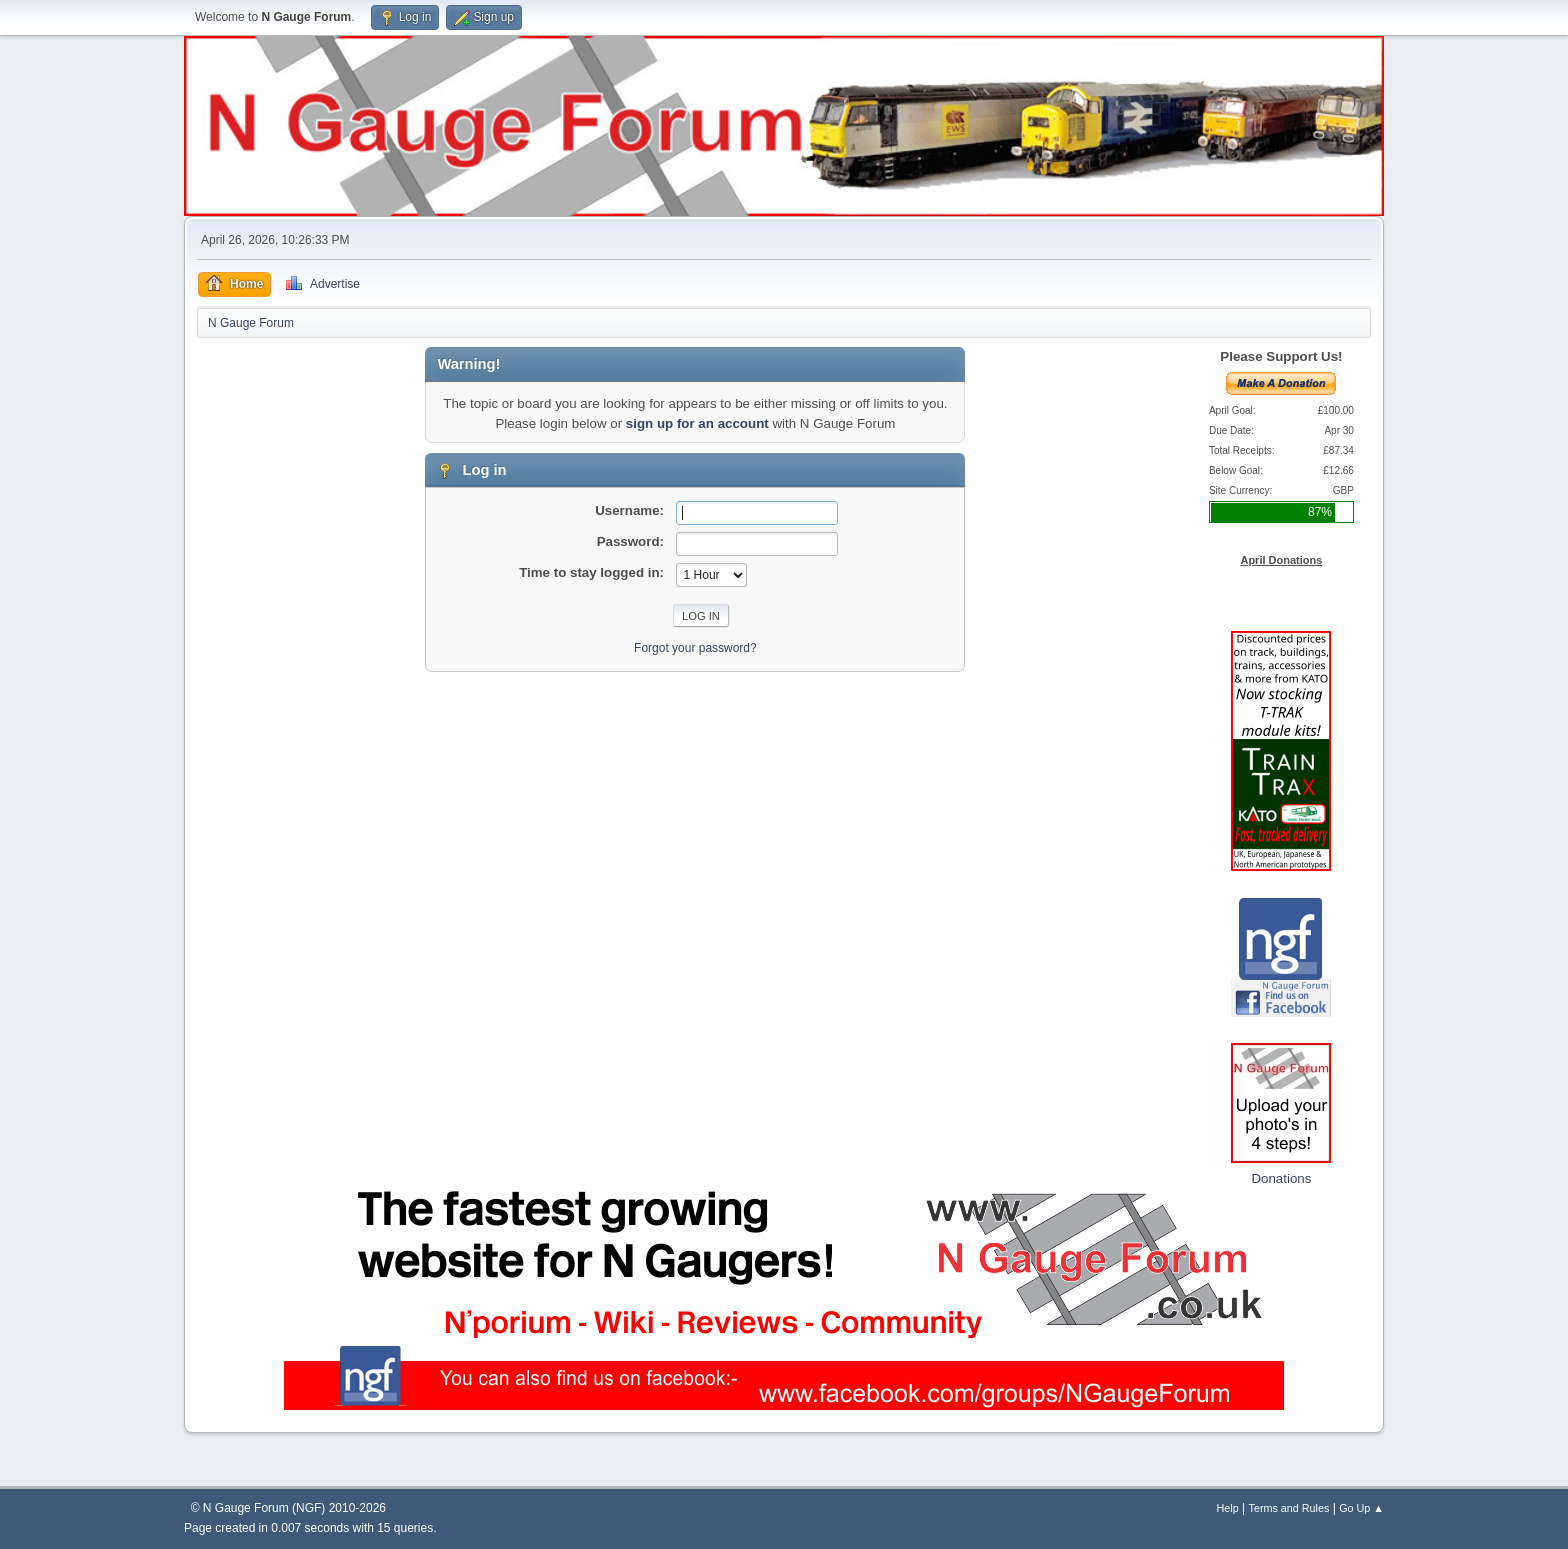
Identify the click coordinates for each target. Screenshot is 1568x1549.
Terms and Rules (1289, 1508)
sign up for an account (697, 423)
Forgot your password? (695, 648)
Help (1228, 1508)
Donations (1281, 1178)
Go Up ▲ (1361, 1508)
